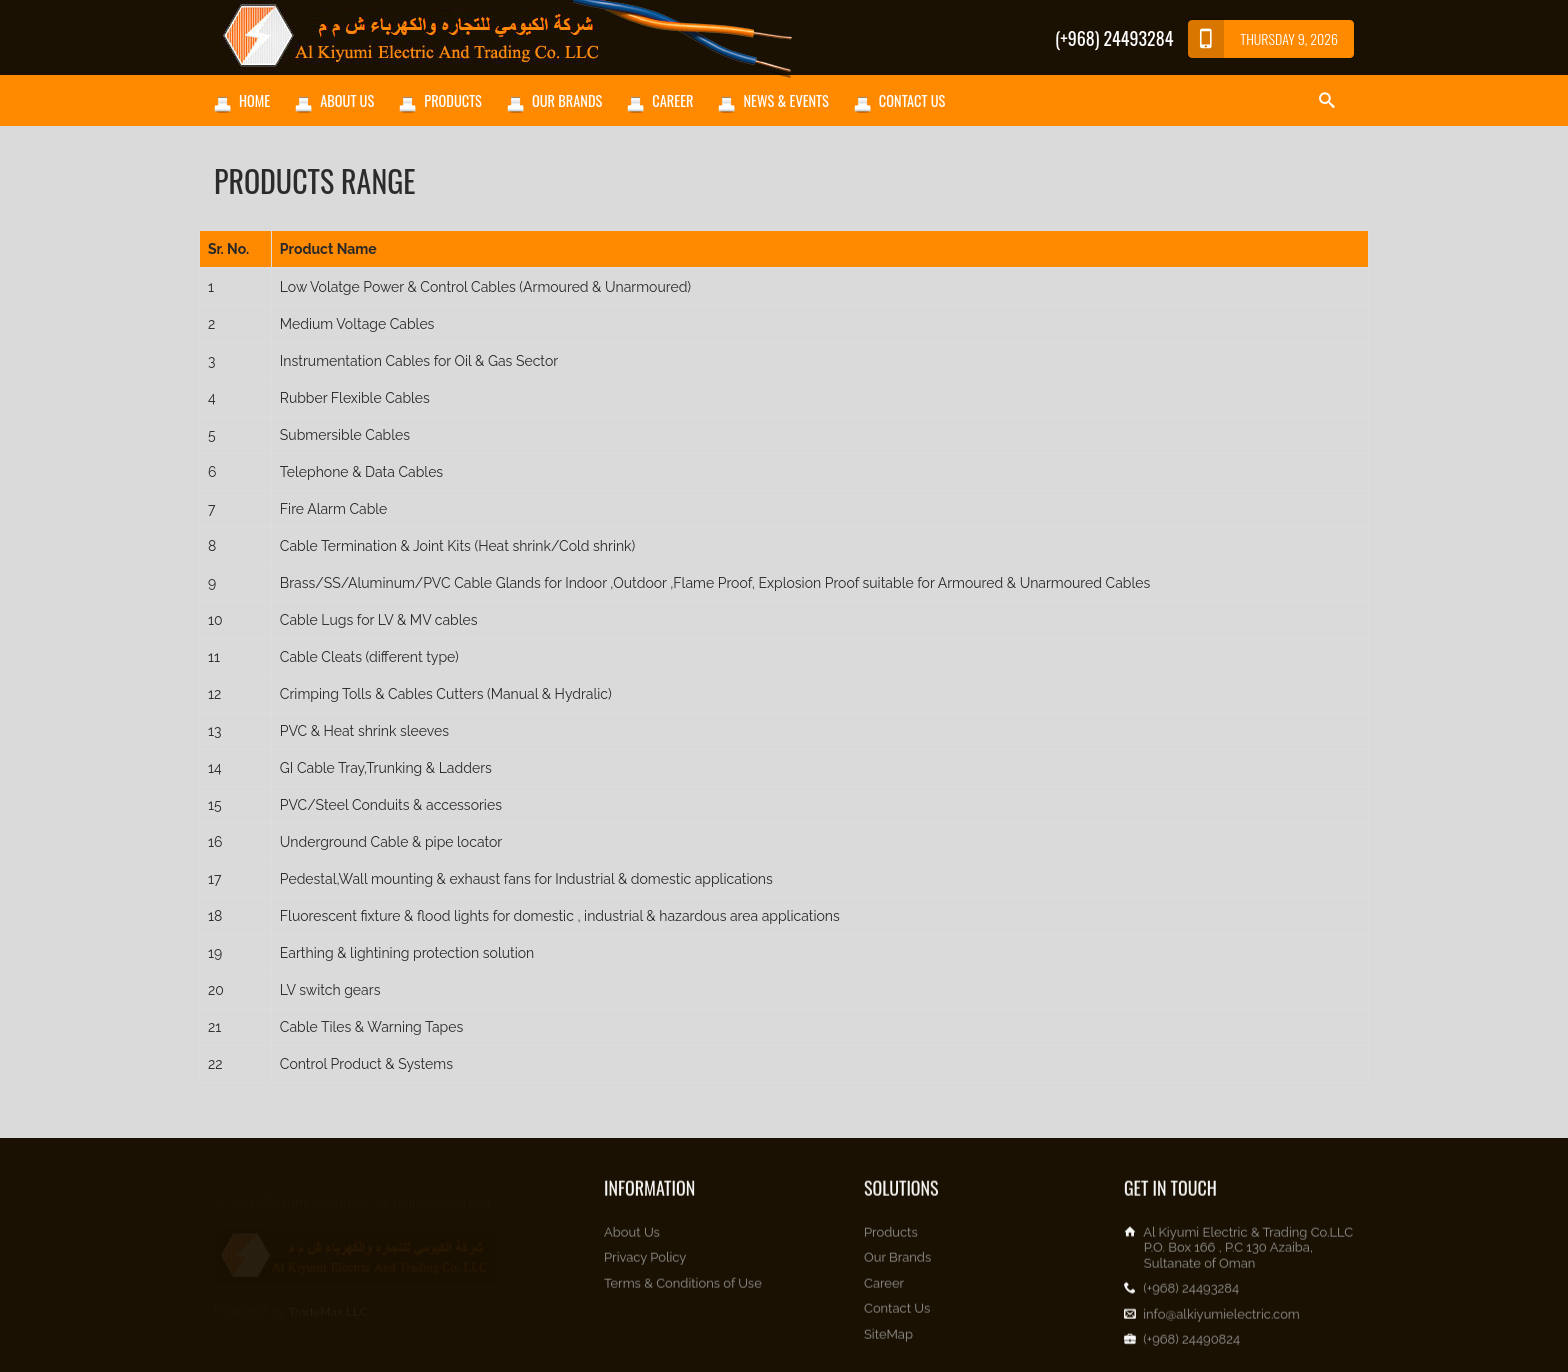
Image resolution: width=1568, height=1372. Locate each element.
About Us (347, 100)
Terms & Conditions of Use (683, 1291)
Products (453, 100)
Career (672, 100)
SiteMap (888, 1342)
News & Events (785, 100)
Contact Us (912, 100)
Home (254, 100)
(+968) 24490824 (1191, 1347)
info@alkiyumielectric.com (1221, 1322)
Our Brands (567, 100)
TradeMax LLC (328, 1302)
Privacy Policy (645, 1266)
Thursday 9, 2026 (1263, 39)
